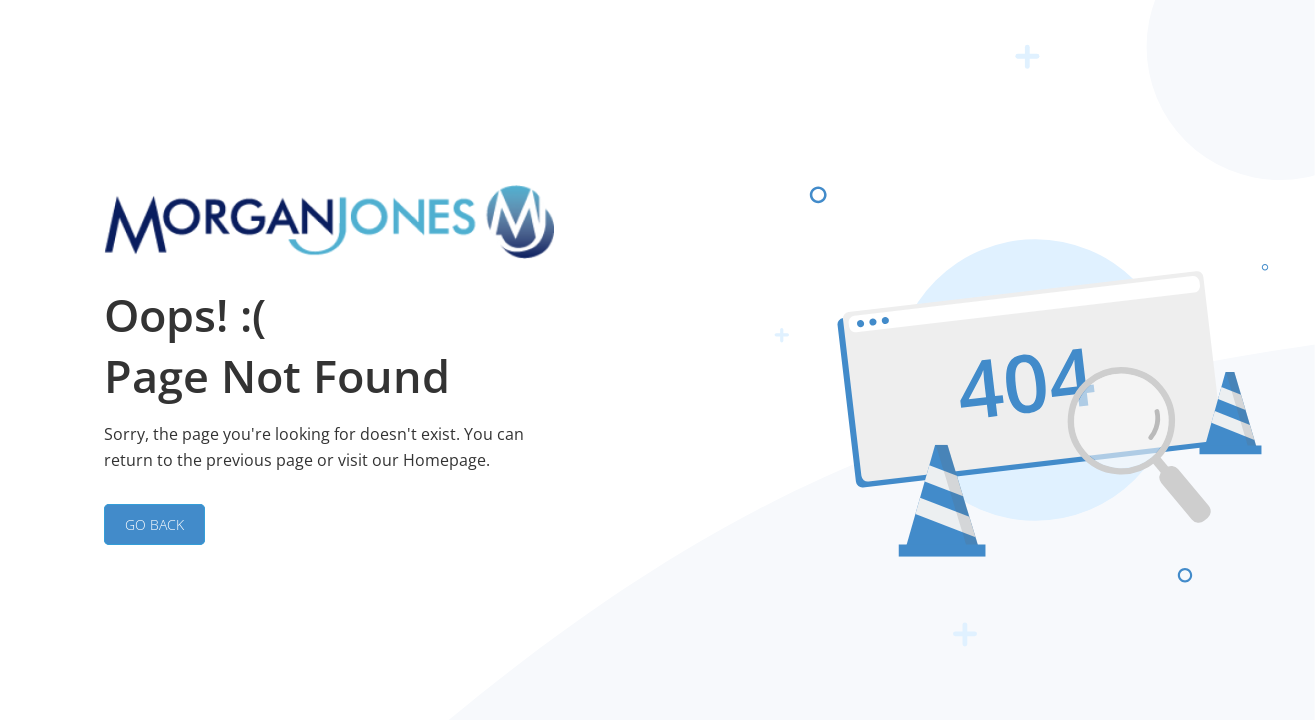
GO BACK (154, 524)
